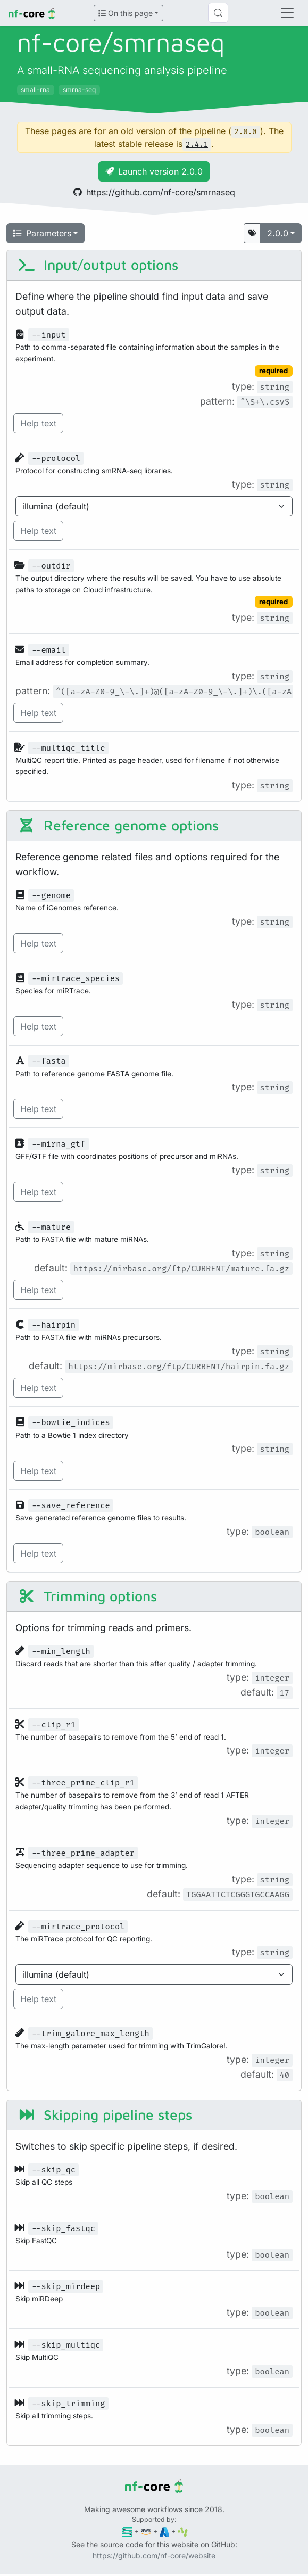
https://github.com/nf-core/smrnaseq (154, 192)
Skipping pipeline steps (105, 2114)
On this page (125, 13)
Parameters (42, 233)
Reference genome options (118, 825)
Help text (38, 423)
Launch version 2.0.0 (154, 171)
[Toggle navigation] (287, 13)
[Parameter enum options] (154, 506)
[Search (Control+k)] (218, 13)
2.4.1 (197, 144)
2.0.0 (277, 233)
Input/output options (98, 265)
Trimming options (87, 1596)
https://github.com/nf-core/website (154, 2555)
